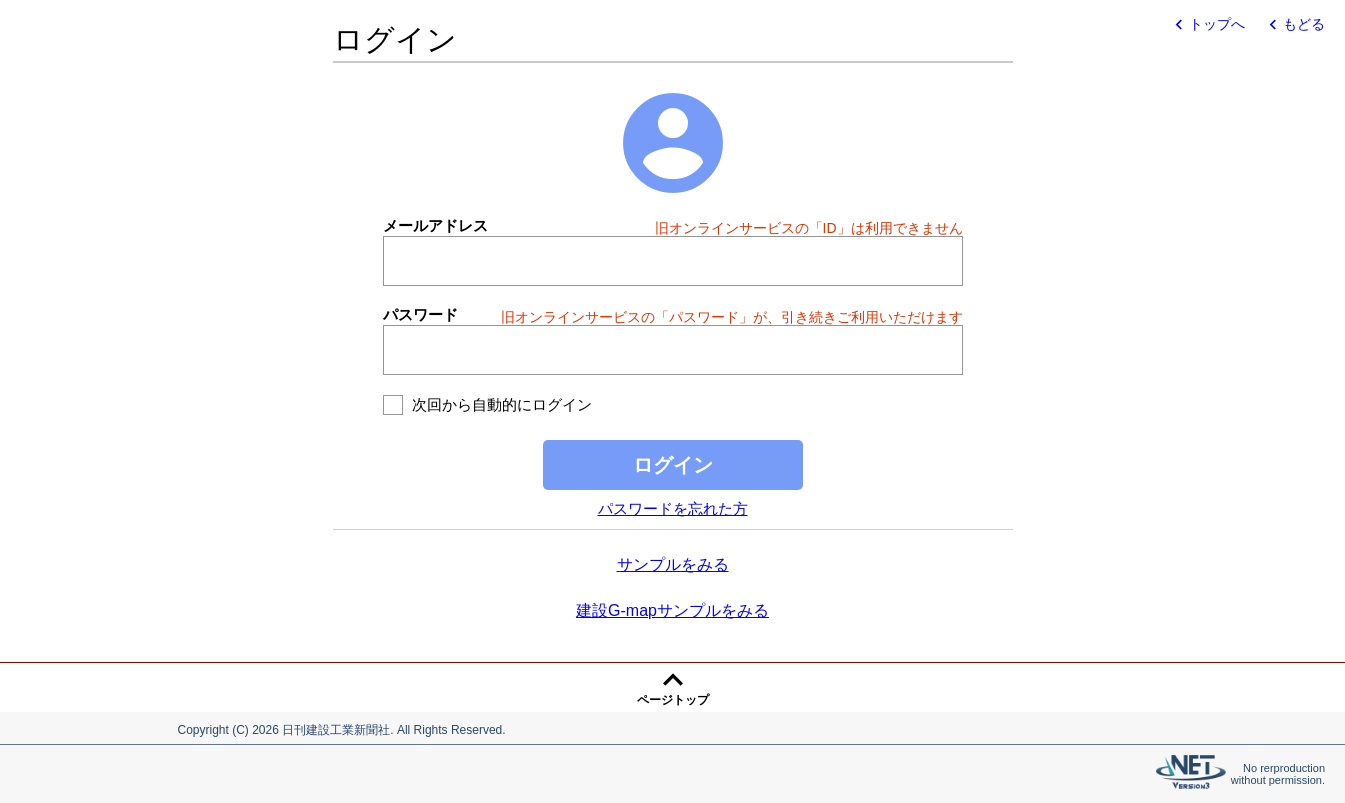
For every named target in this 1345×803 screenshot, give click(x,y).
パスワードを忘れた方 (673, 508)
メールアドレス (435, 225)
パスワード (420, 314)
